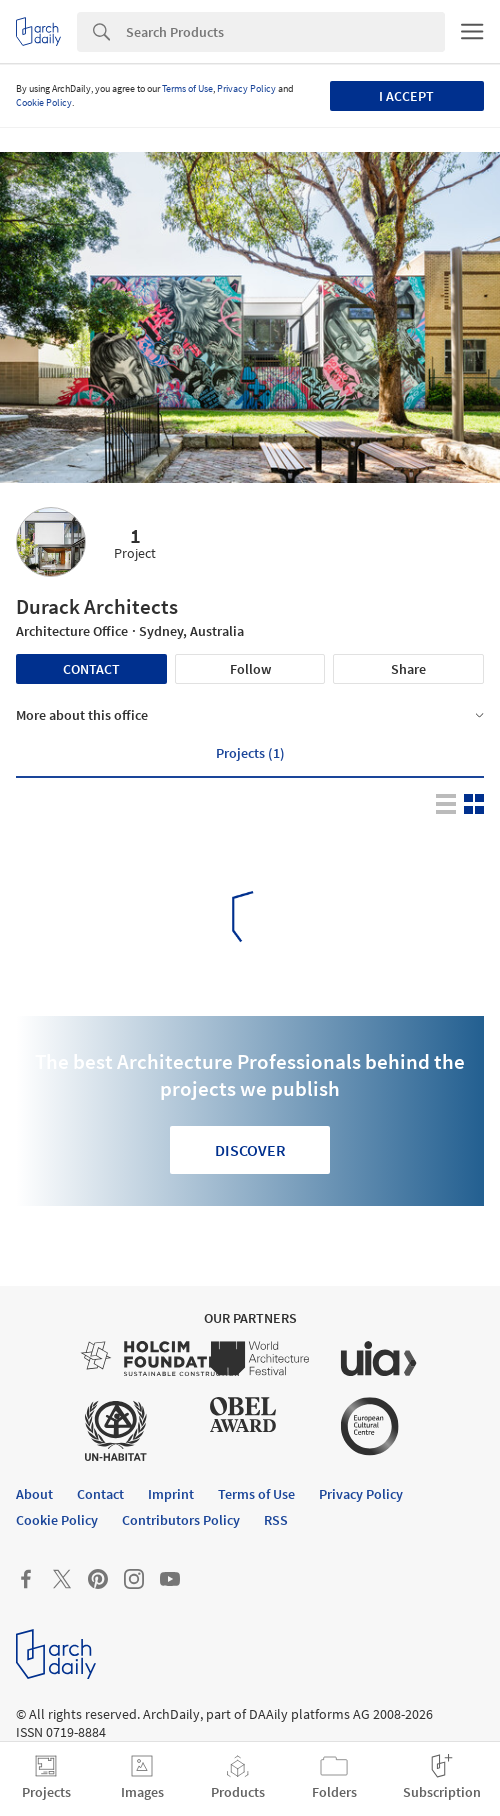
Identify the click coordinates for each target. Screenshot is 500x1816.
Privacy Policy (246, 88)
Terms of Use (187, 88)
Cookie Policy (44, 102)
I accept (406, 96)
